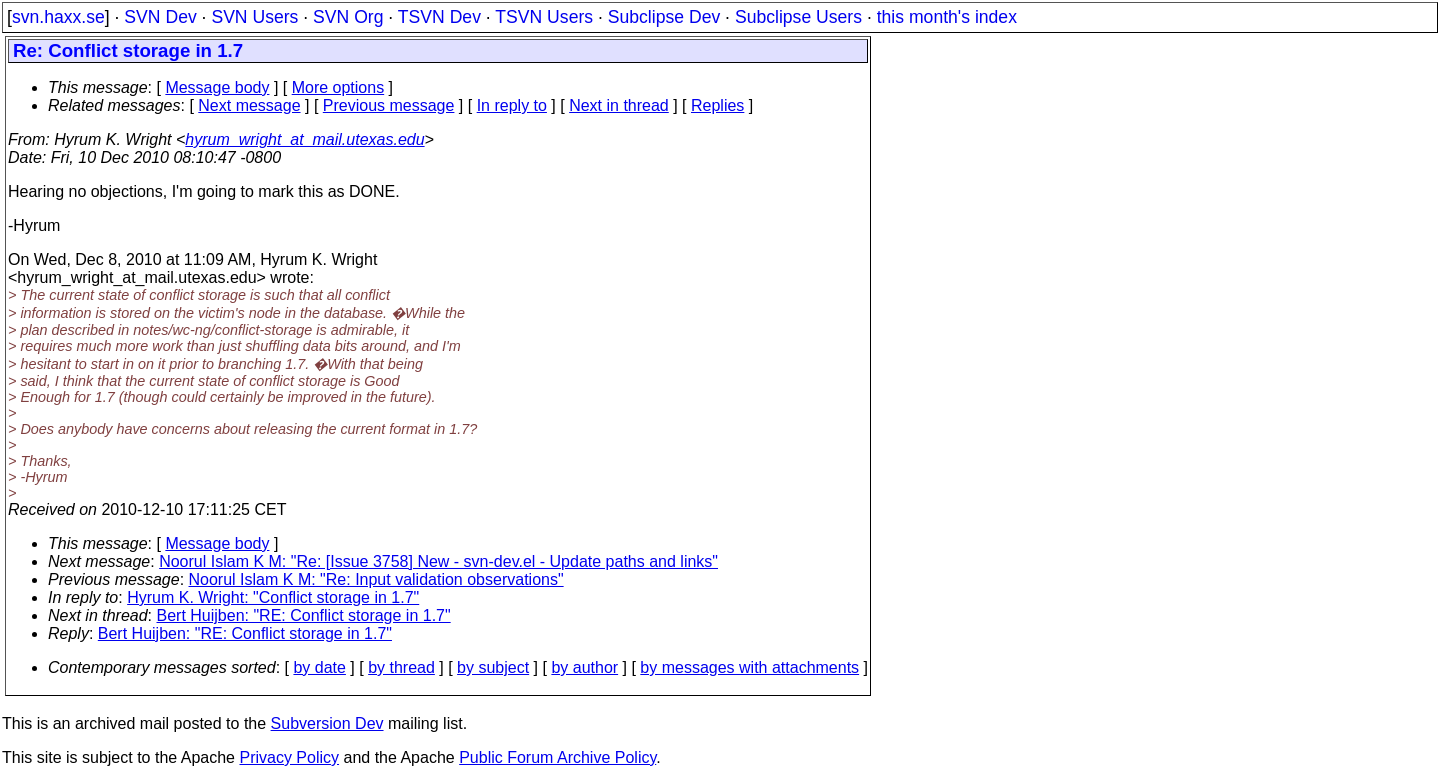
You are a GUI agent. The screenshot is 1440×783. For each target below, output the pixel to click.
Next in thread (619, 105)
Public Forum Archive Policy (557, 757)
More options (338, 87)
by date (319, 667)
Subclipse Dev (664, 17)
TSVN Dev (439, 17)
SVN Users (254, 17)
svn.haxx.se (58, 17)
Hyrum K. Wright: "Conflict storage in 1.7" (273, 597)
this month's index (947, 17)
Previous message (389, 105)
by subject (493, 667)
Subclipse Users (798, 17)
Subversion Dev (327, 723)
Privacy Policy (289, 757)
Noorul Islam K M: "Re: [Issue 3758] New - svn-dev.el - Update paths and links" (438, 561)
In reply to (512, 105)
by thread (401, 667)
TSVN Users (544, 17)
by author (584, 667)
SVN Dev (160, 17)
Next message (249, 105)
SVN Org (348, 17)
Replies (717, 105)
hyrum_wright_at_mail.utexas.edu (304, 139)
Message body (217, 87)
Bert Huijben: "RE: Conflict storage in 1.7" (304, 615)
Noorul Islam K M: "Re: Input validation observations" (376, 579)
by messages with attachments (749, 667)
